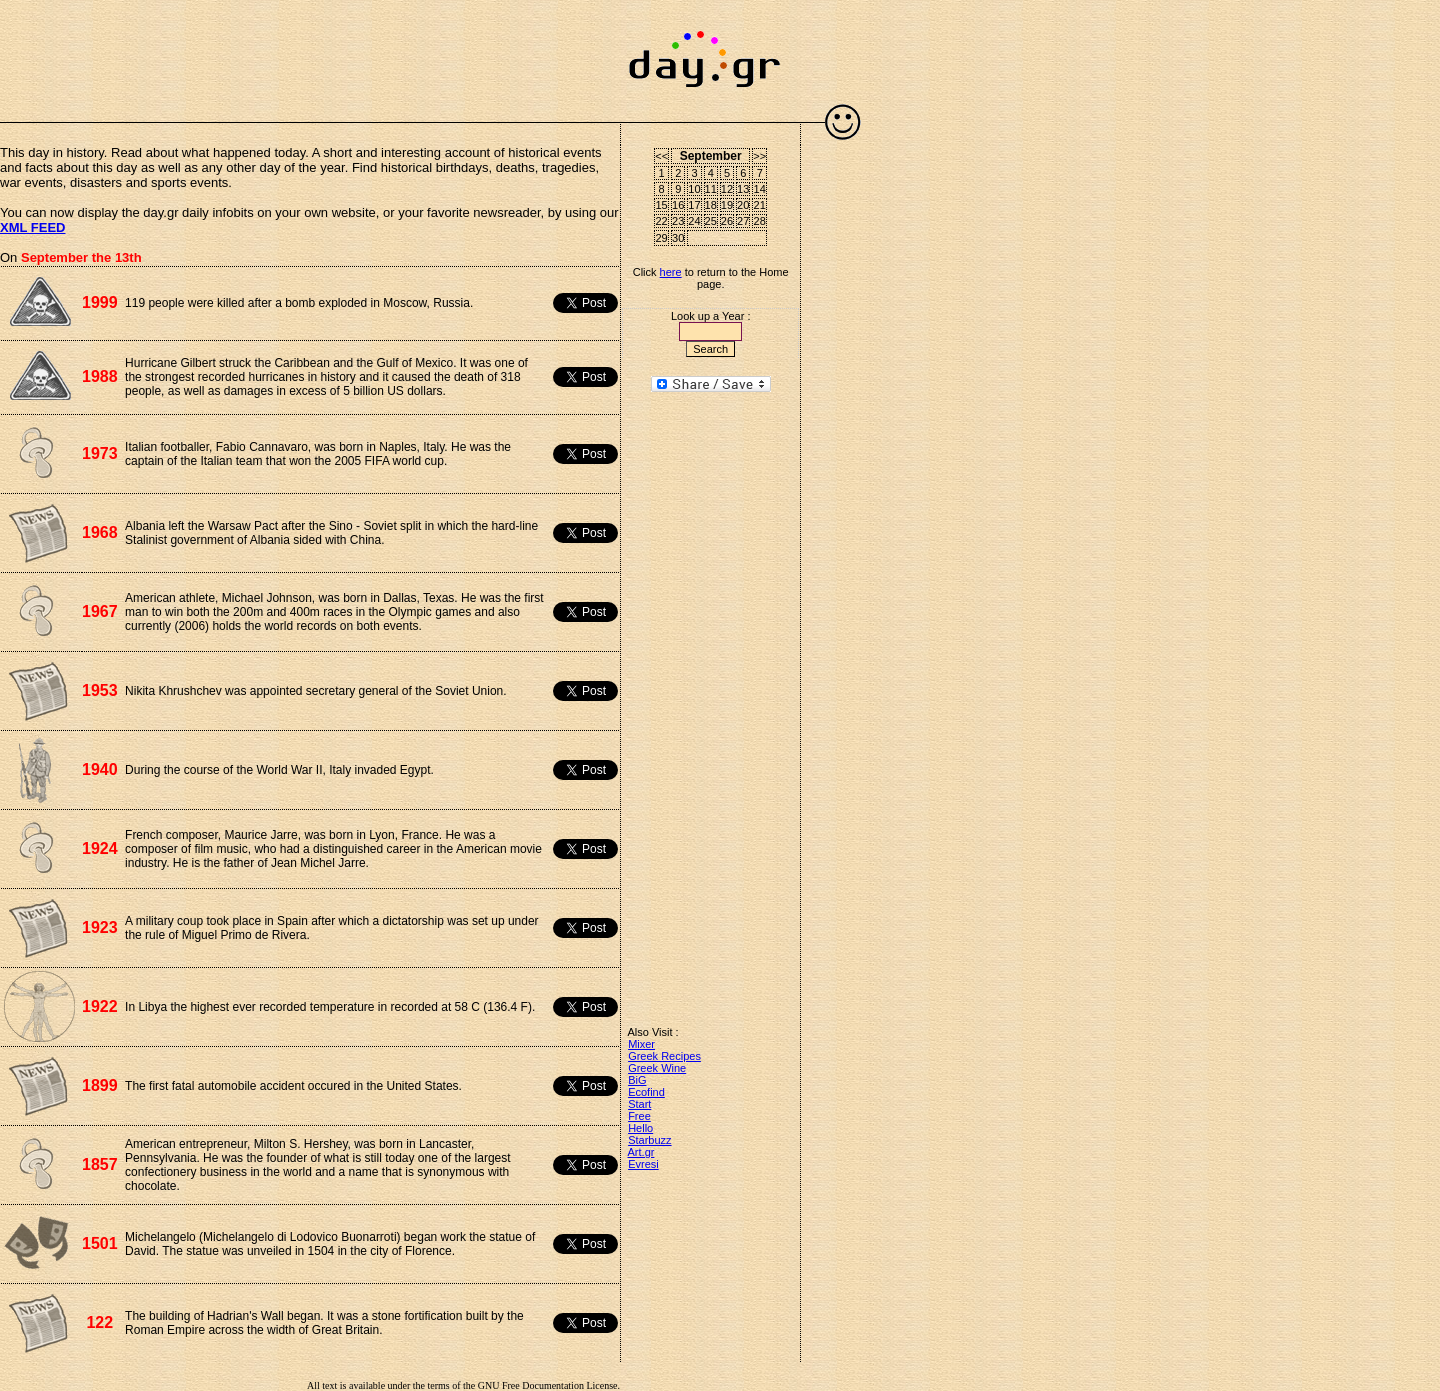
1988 (100, 376)
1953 (100, 690)
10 (694, 189)
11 (711, 189)
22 (662, 221)
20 (743, 205)
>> (759, 156)
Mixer (641, 1044)
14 (760, 189)
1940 (100, 769)
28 (760, 221)
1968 (100, 532)
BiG (637, 1080)
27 (743, 221)
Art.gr (641, 1152)
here (671, 272)
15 (662, 205)
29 (662, 238)
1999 (100, 302)
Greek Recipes (664, 1056)
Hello (640, 1128)
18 (711, 205)
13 (743, 189)
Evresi (643, 1164)
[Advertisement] (310, 50)
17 (694, 205)
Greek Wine (657, 1068)
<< (661, 156)
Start (639, 1104)
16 (678, 205)
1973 (100, 453)
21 (760, 205)
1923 (100, 927)
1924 (100, 848)
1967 (100, 611)
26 (727, 221)
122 (99, 1322)
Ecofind (646, 1092)
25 (711, 221)
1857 (100, 1164)
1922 (100, 1006)
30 (678, 238)
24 (694, 221)
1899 (100, 1085)
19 (727, 205)
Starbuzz (649, 1140)
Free (639, 1116)
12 (727, 189)
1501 (100, 1243)
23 (678, 221)
